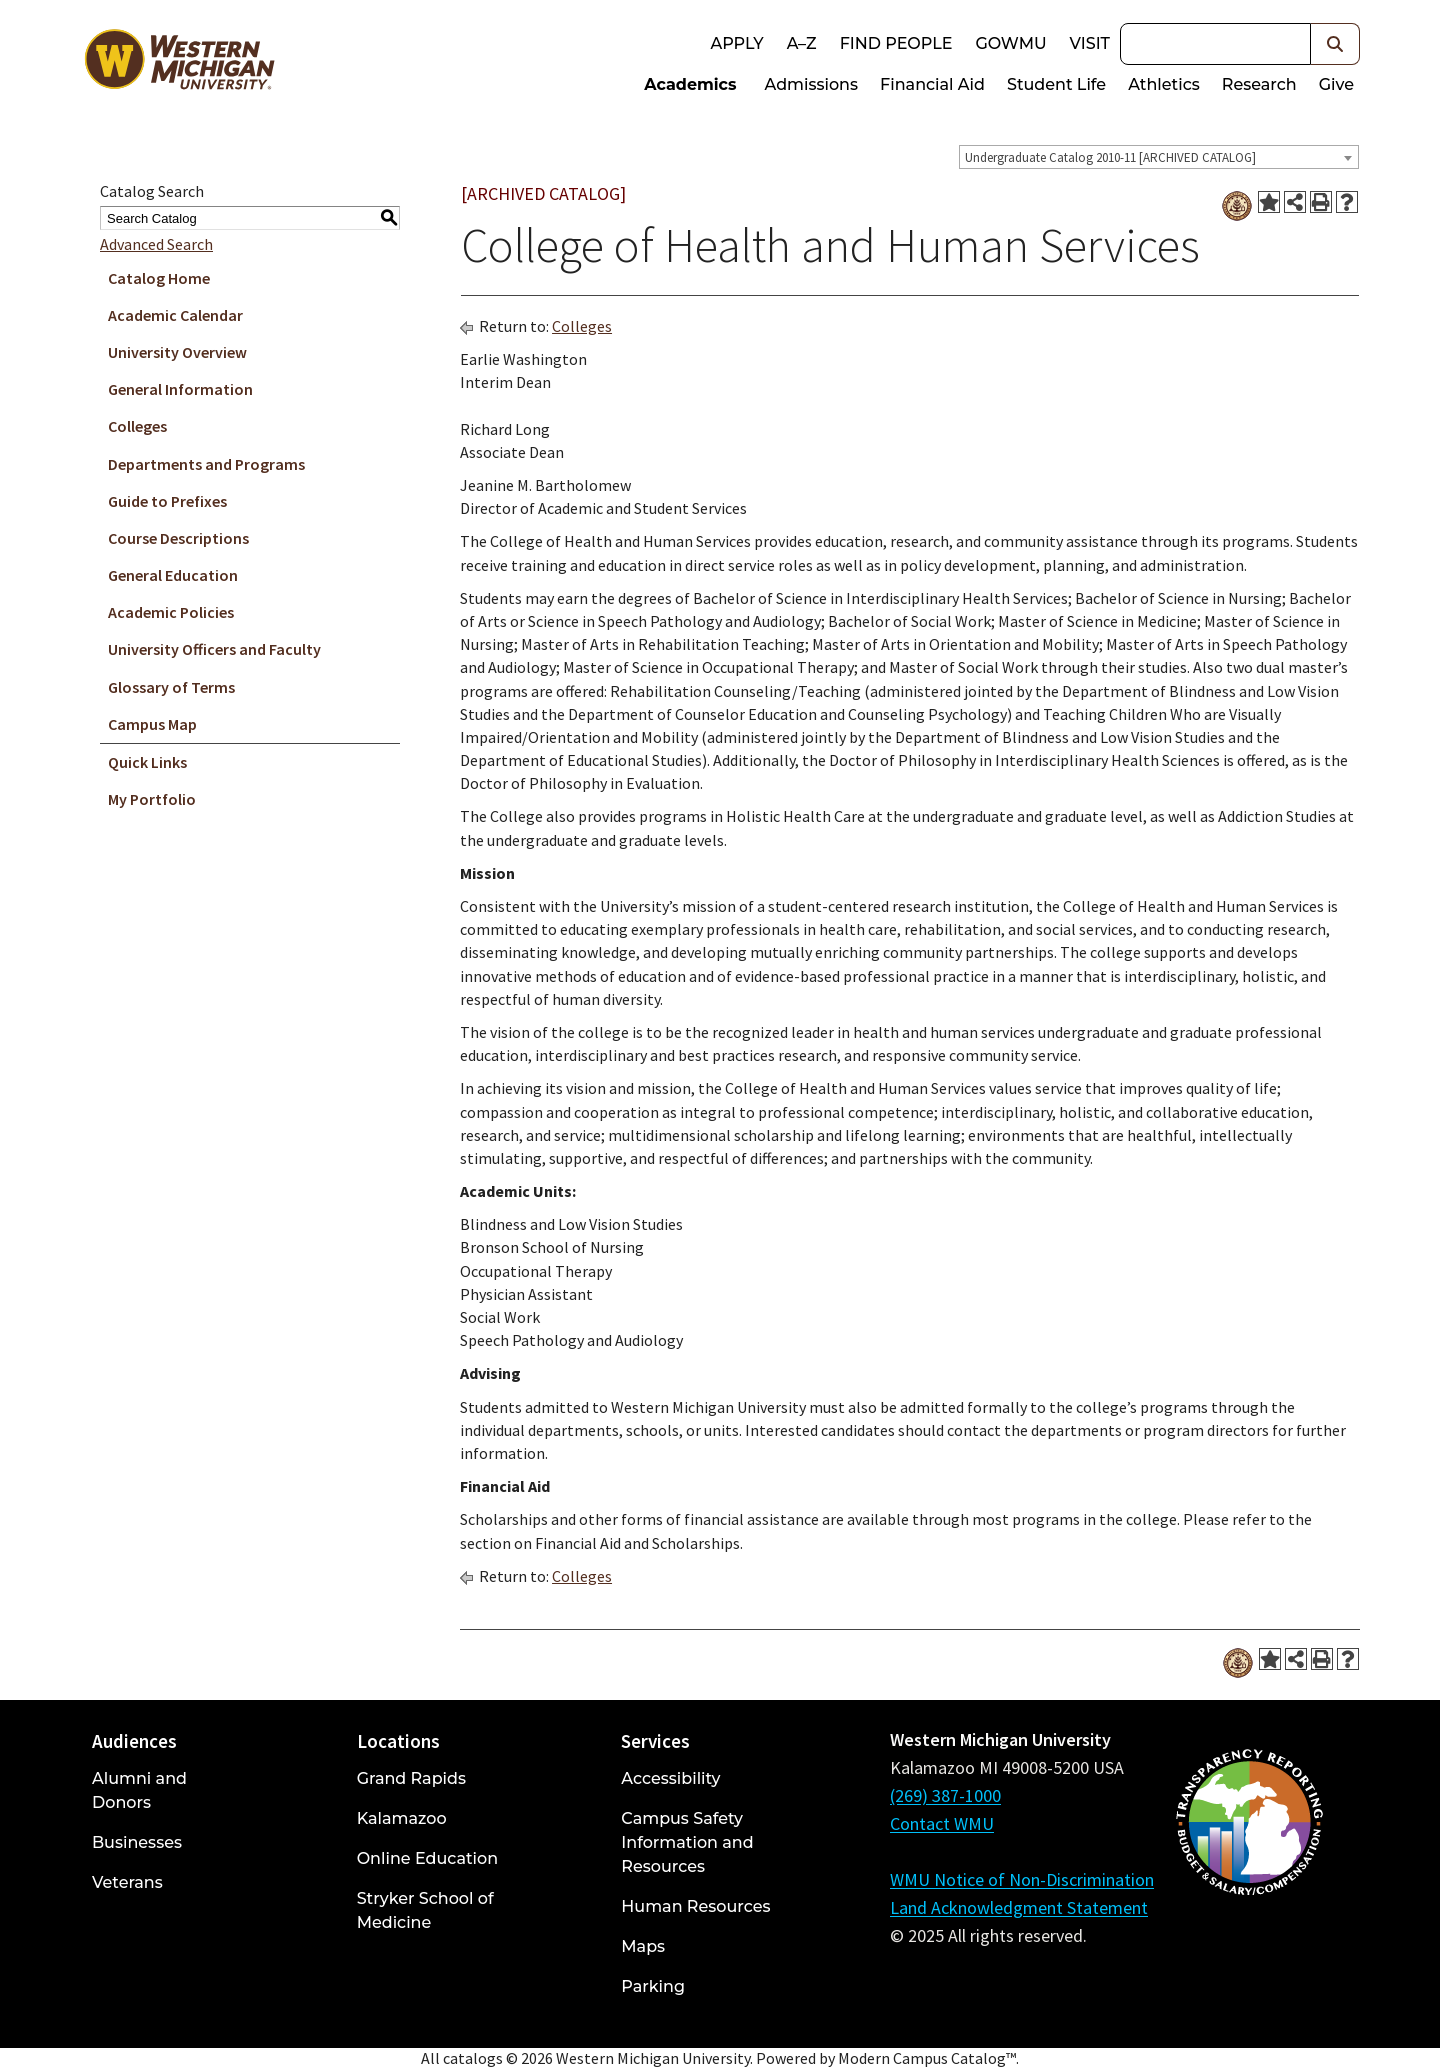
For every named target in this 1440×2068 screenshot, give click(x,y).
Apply (736, 43)
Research (1259, 84)
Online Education (427, 1858)
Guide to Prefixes (167, 501)
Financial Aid (932, 84)
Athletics (1164, 84)
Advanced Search (156, 244)
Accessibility (670, 1778)
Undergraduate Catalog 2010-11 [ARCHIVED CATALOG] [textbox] (1110, 157)
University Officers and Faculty (214, 649)
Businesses (137, 1842)
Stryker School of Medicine (425, 1910)
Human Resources (695, 1906)
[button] (1335, 44)
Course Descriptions (178, 538)
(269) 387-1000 (945, 1795)
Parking (653, 1986)
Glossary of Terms (171, 687)
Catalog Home (159, 278)
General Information (180, 389)
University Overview (177, 352)
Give (1336, 84)
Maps (643, 1946)
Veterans (127, 1882)
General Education (173, 575)
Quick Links (147, 762)
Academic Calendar (175, 315)
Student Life (1056, 84)
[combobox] (1159, 157)
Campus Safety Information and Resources (687, 1842)
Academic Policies (171, 612)
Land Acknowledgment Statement (1019, 1907)
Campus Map (152, 724)
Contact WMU (942, 1823)
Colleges (137, 426)
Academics (690, 84)
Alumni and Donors (139, 1790)
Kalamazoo (402, 1818)
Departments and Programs (206, 464)
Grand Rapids (411, 1778)
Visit (1090, 43)
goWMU (1010, 43)
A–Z (802, 43)
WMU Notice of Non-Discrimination (1022, 1879)
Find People (896, 43)
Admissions (812, 84)
